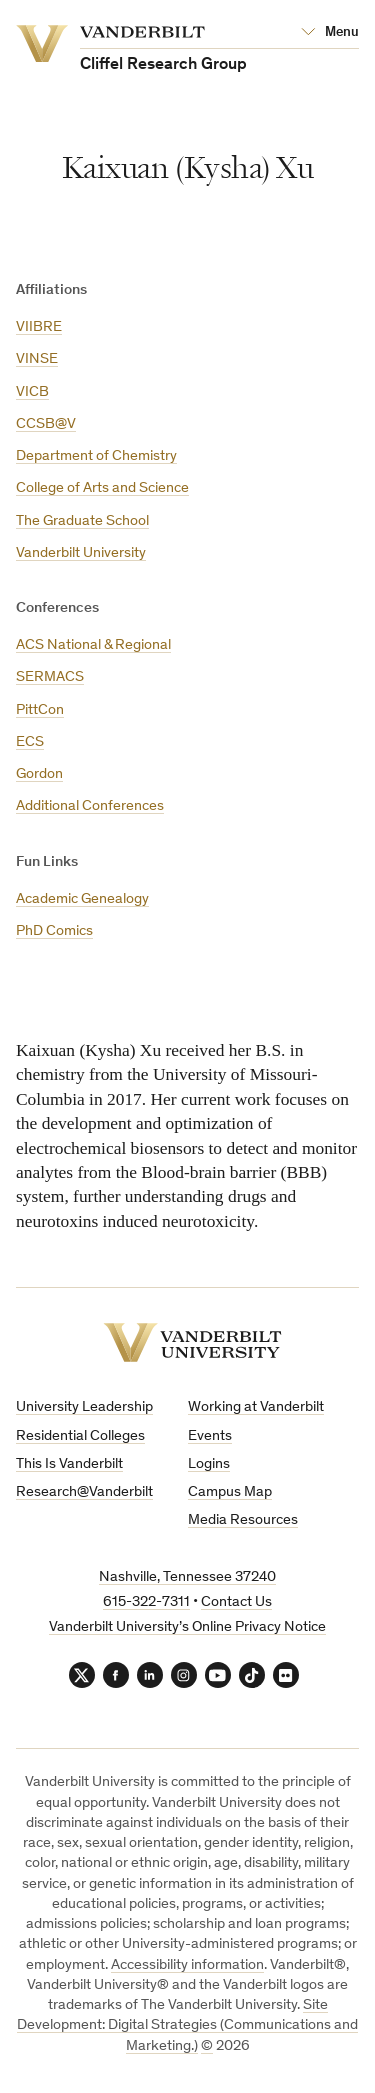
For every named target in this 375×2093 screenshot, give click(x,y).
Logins (209, 1464)
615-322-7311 (146, 1602)
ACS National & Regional (93, 645)
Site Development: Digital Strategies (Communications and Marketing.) (187, 2026)
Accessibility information (187, 1965)
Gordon (39, 774)
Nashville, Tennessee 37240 (187, 1577)
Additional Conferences (90, 806)
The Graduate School (82, 521)
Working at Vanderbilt (256, 1407)
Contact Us (236, 1602)
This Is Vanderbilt (69, 1464)
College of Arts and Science (102, 488)
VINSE (37, 359)
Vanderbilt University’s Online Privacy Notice (187, 1627)
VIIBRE (39, 327)
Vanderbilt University (81, 553)
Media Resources (243, 1520)
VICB (32, 392)
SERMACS (50, 677)
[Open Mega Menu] (330, 33)
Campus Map (230, 1492)
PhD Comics (54, 931)
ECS (30, 742)
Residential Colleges (80, 1436)
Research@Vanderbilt (84, 1492)
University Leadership (84, 1407)
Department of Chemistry (96, 456)
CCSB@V (46, 424)
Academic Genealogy (82, 899)
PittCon (40, 710)
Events (210, 1436)
